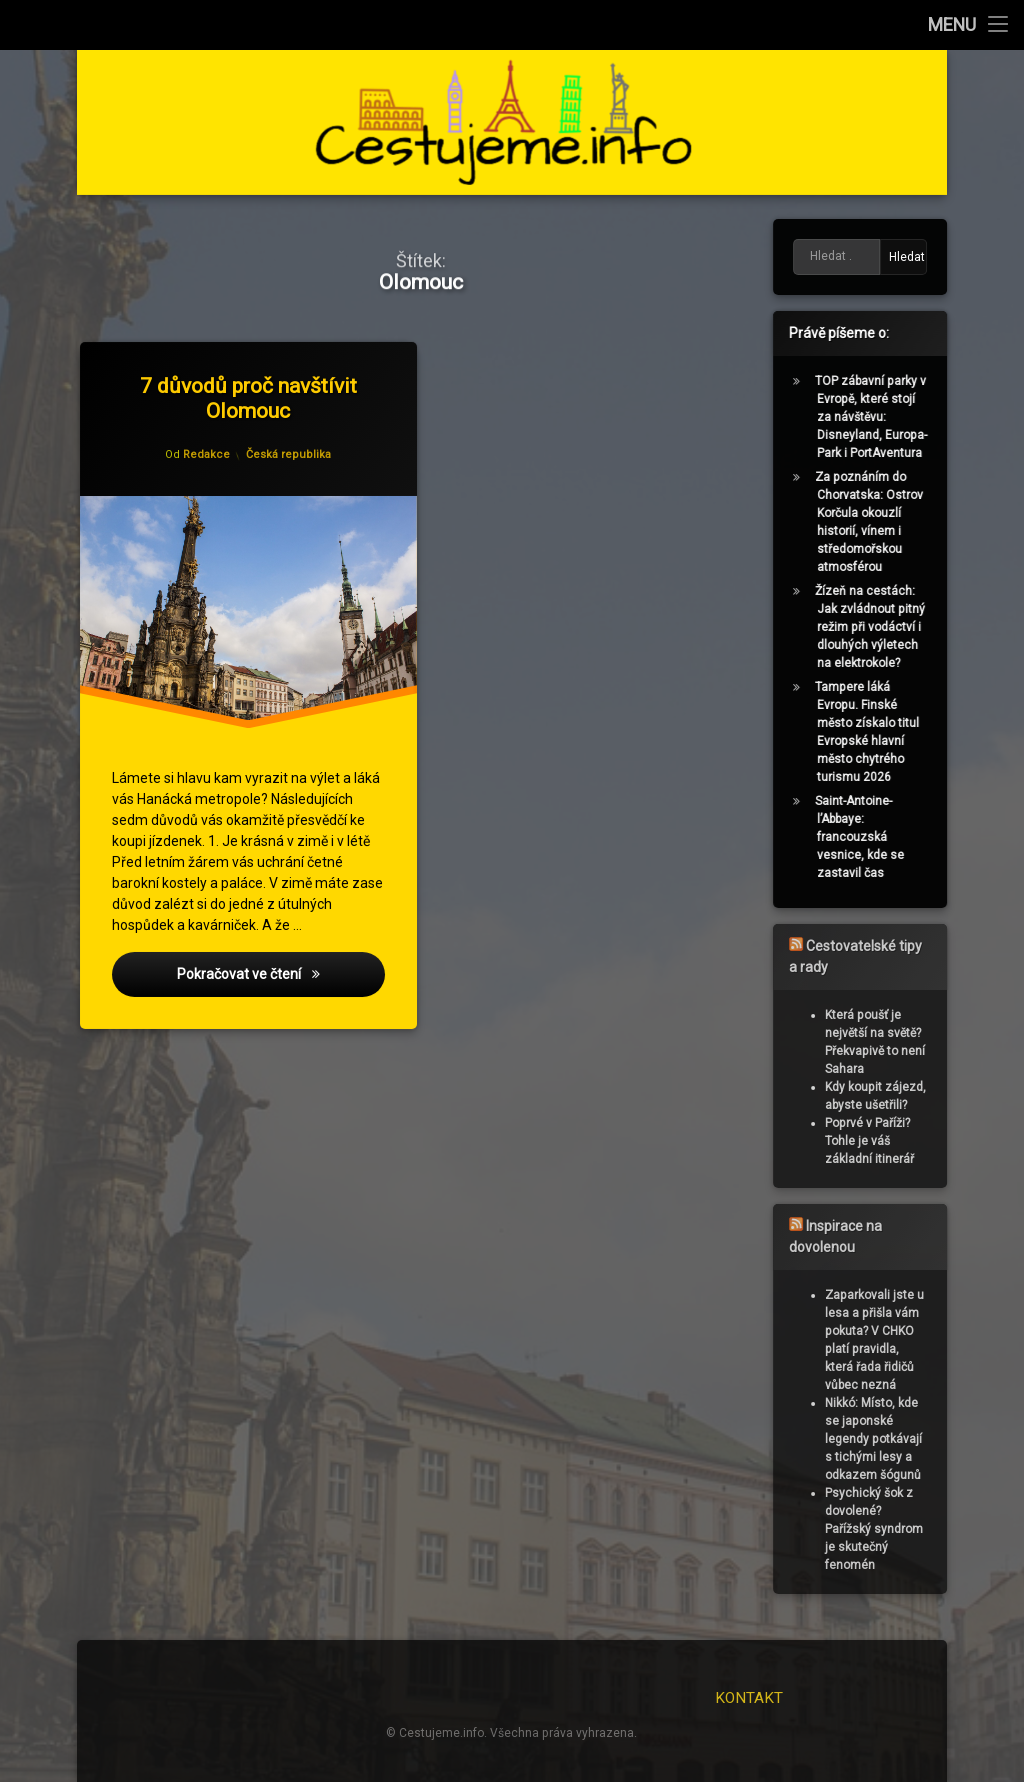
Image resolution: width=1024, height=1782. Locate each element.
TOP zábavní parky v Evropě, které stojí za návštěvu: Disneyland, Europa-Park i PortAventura (876, 417)
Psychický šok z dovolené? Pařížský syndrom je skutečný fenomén (879, 1529)
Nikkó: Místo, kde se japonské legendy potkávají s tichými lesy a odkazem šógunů (878, 1439)
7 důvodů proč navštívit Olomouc (251, 395)
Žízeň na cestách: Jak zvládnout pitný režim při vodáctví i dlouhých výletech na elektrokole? (875, 627)
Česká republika (290, 452)
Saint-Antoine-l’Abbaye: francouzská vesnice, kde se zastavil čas (864, 837)
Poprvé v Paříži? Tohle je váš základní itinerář (874, 1141)
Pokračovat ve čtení (284, 980)
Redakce (208, 456)
